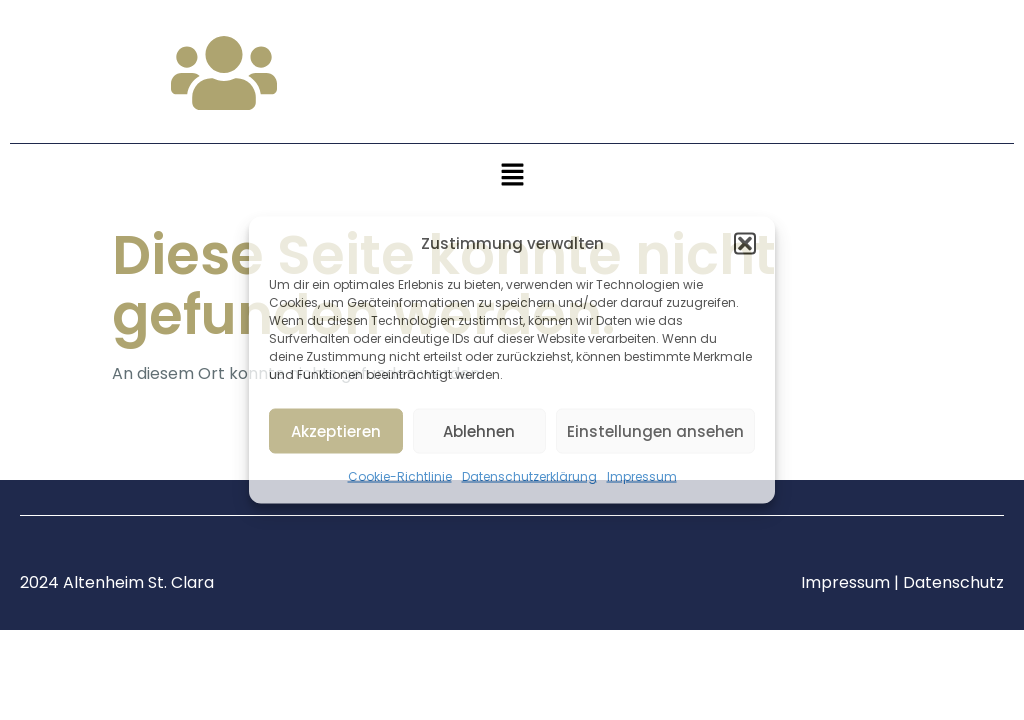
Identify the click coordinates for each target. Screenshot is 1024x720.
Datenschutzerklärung (529, 476)
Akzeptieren (336, 430)
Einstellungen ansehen (655, 430)
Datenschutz (953, 582)
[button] (745, 244)
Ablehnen (479, 430)
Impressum (642, 476)
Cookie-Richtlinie (400, 476)
